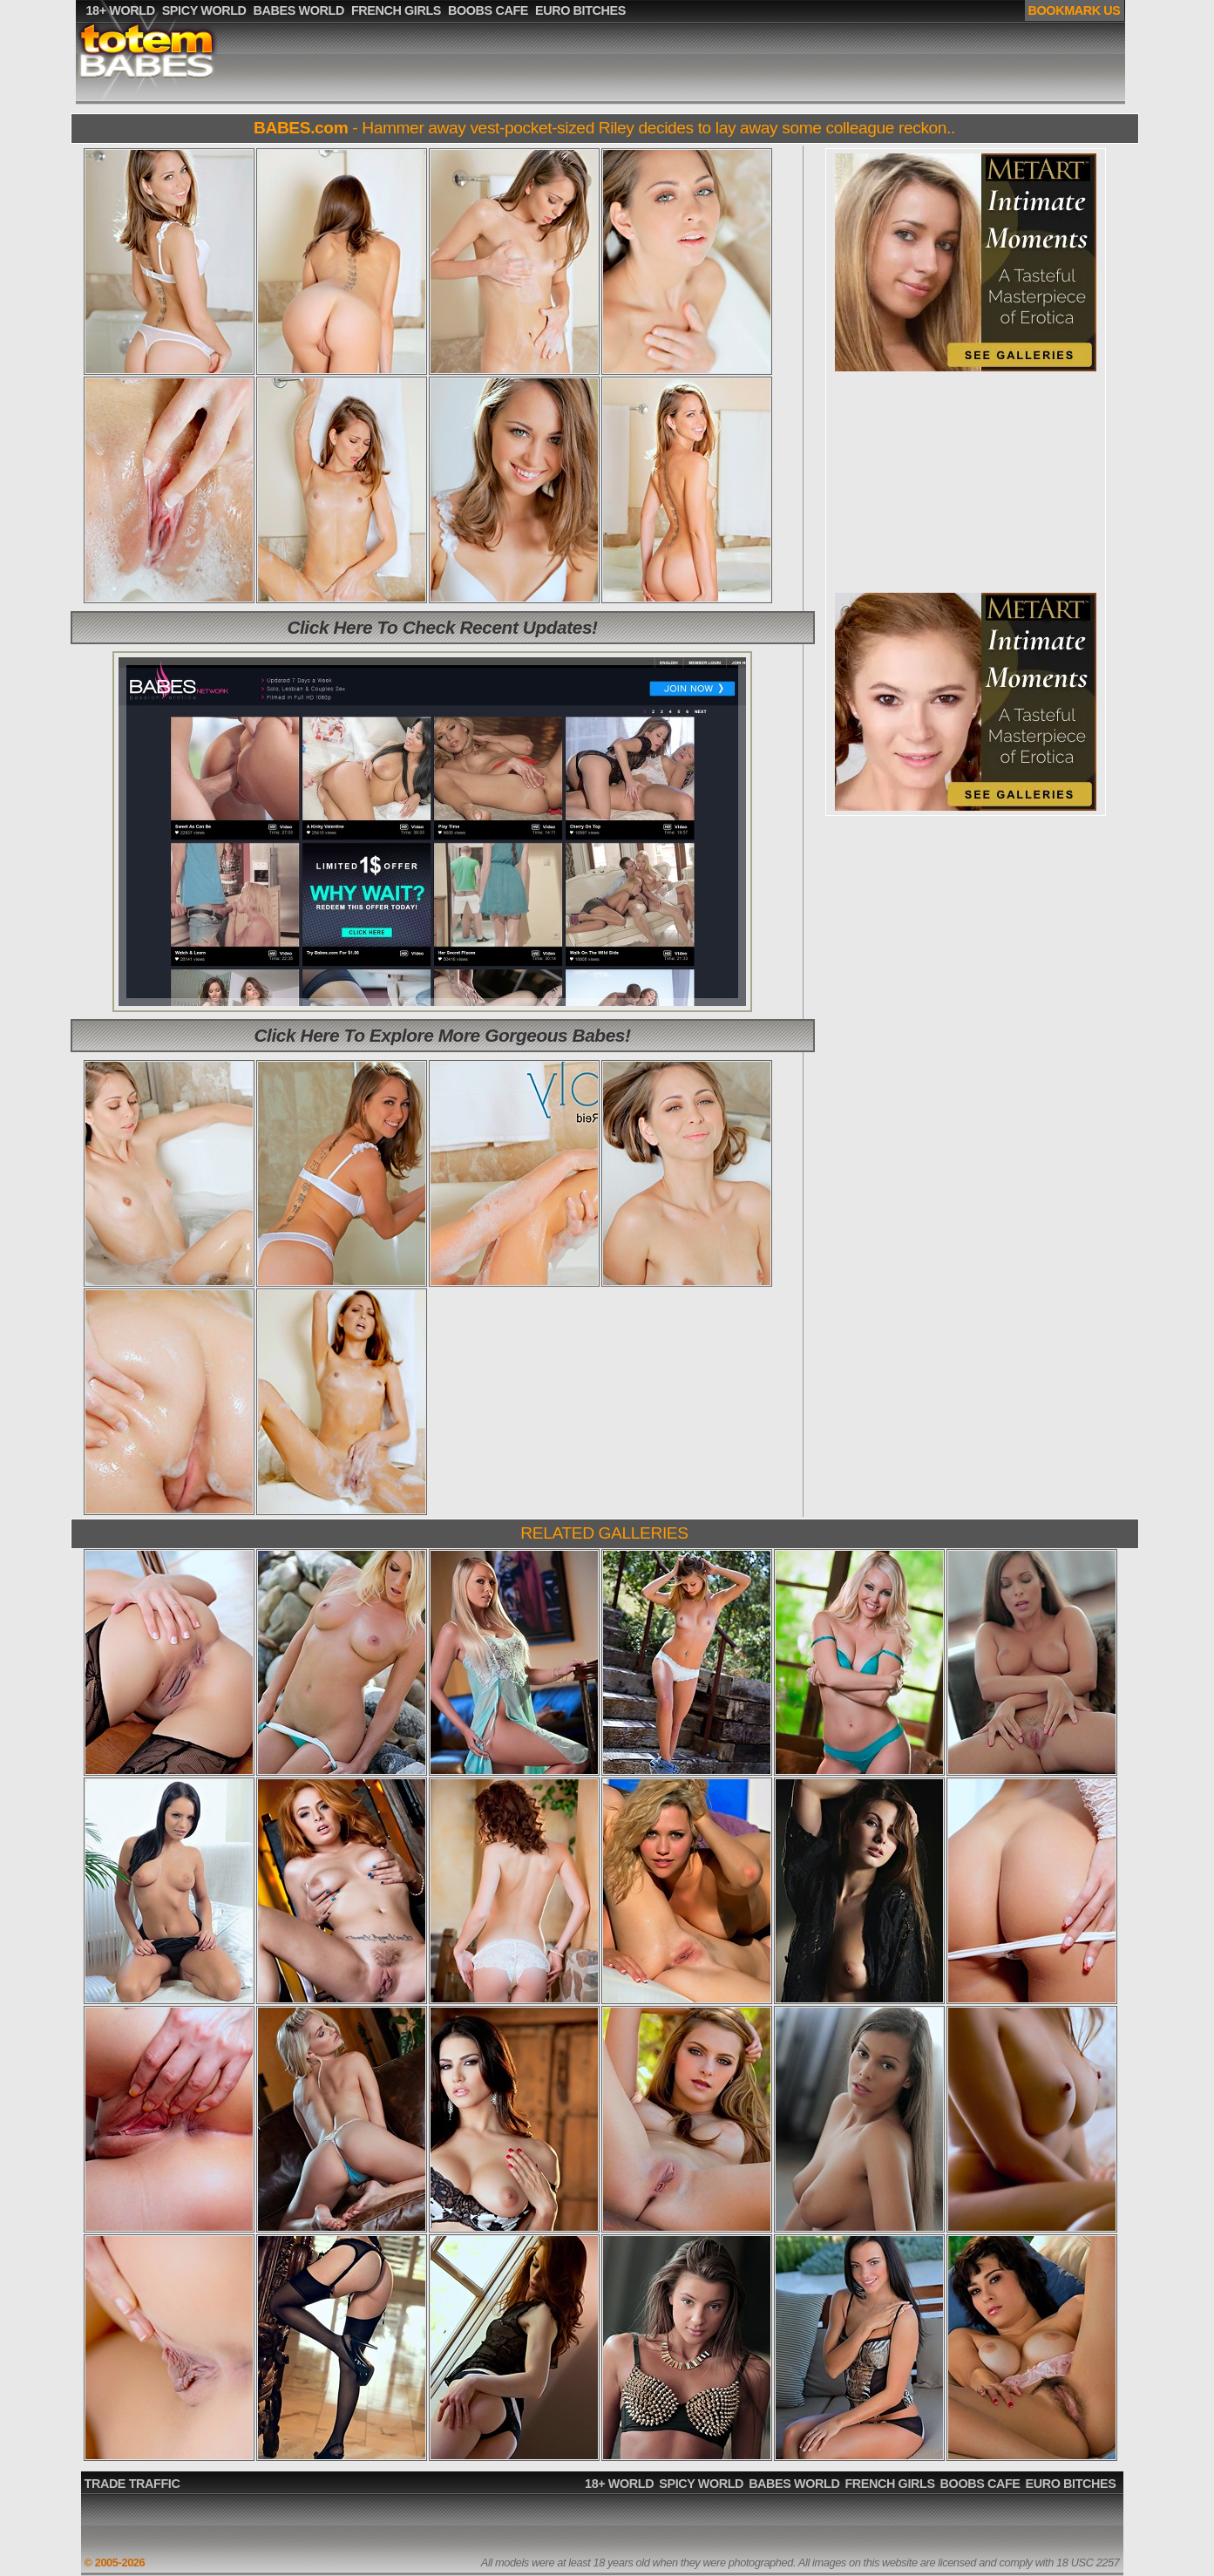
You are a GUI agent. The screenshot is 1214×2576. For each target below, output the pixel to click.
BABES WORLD (794, 2484)
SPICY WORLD (701, 2484)
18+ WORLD (619, 2484)
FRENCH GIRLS (889, 2484)
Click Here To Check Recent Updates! (442, 627)
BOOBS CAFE (980, 2484)
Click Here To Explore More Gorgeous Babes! (442, 1035)
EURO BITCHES (1071, 2484)
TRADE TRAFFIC (132, 2484)
